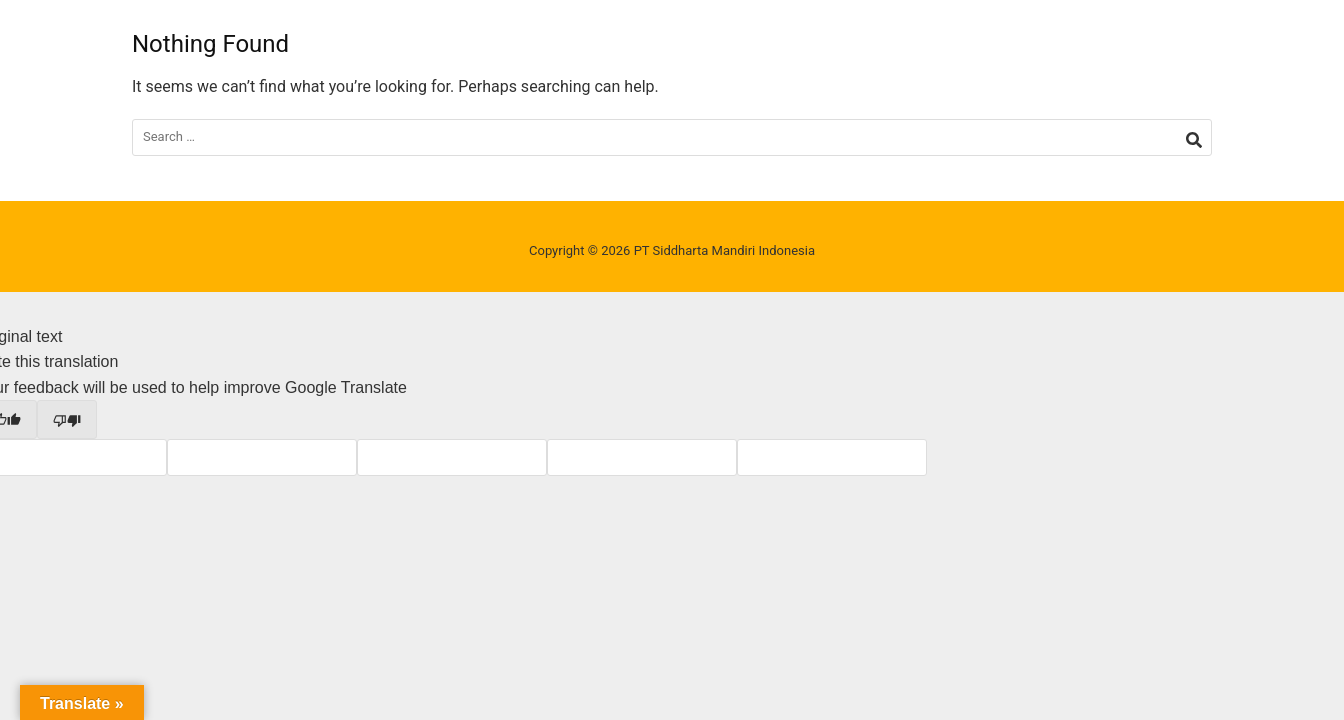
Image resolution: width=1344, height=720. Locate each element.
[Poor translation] (67, 419)
